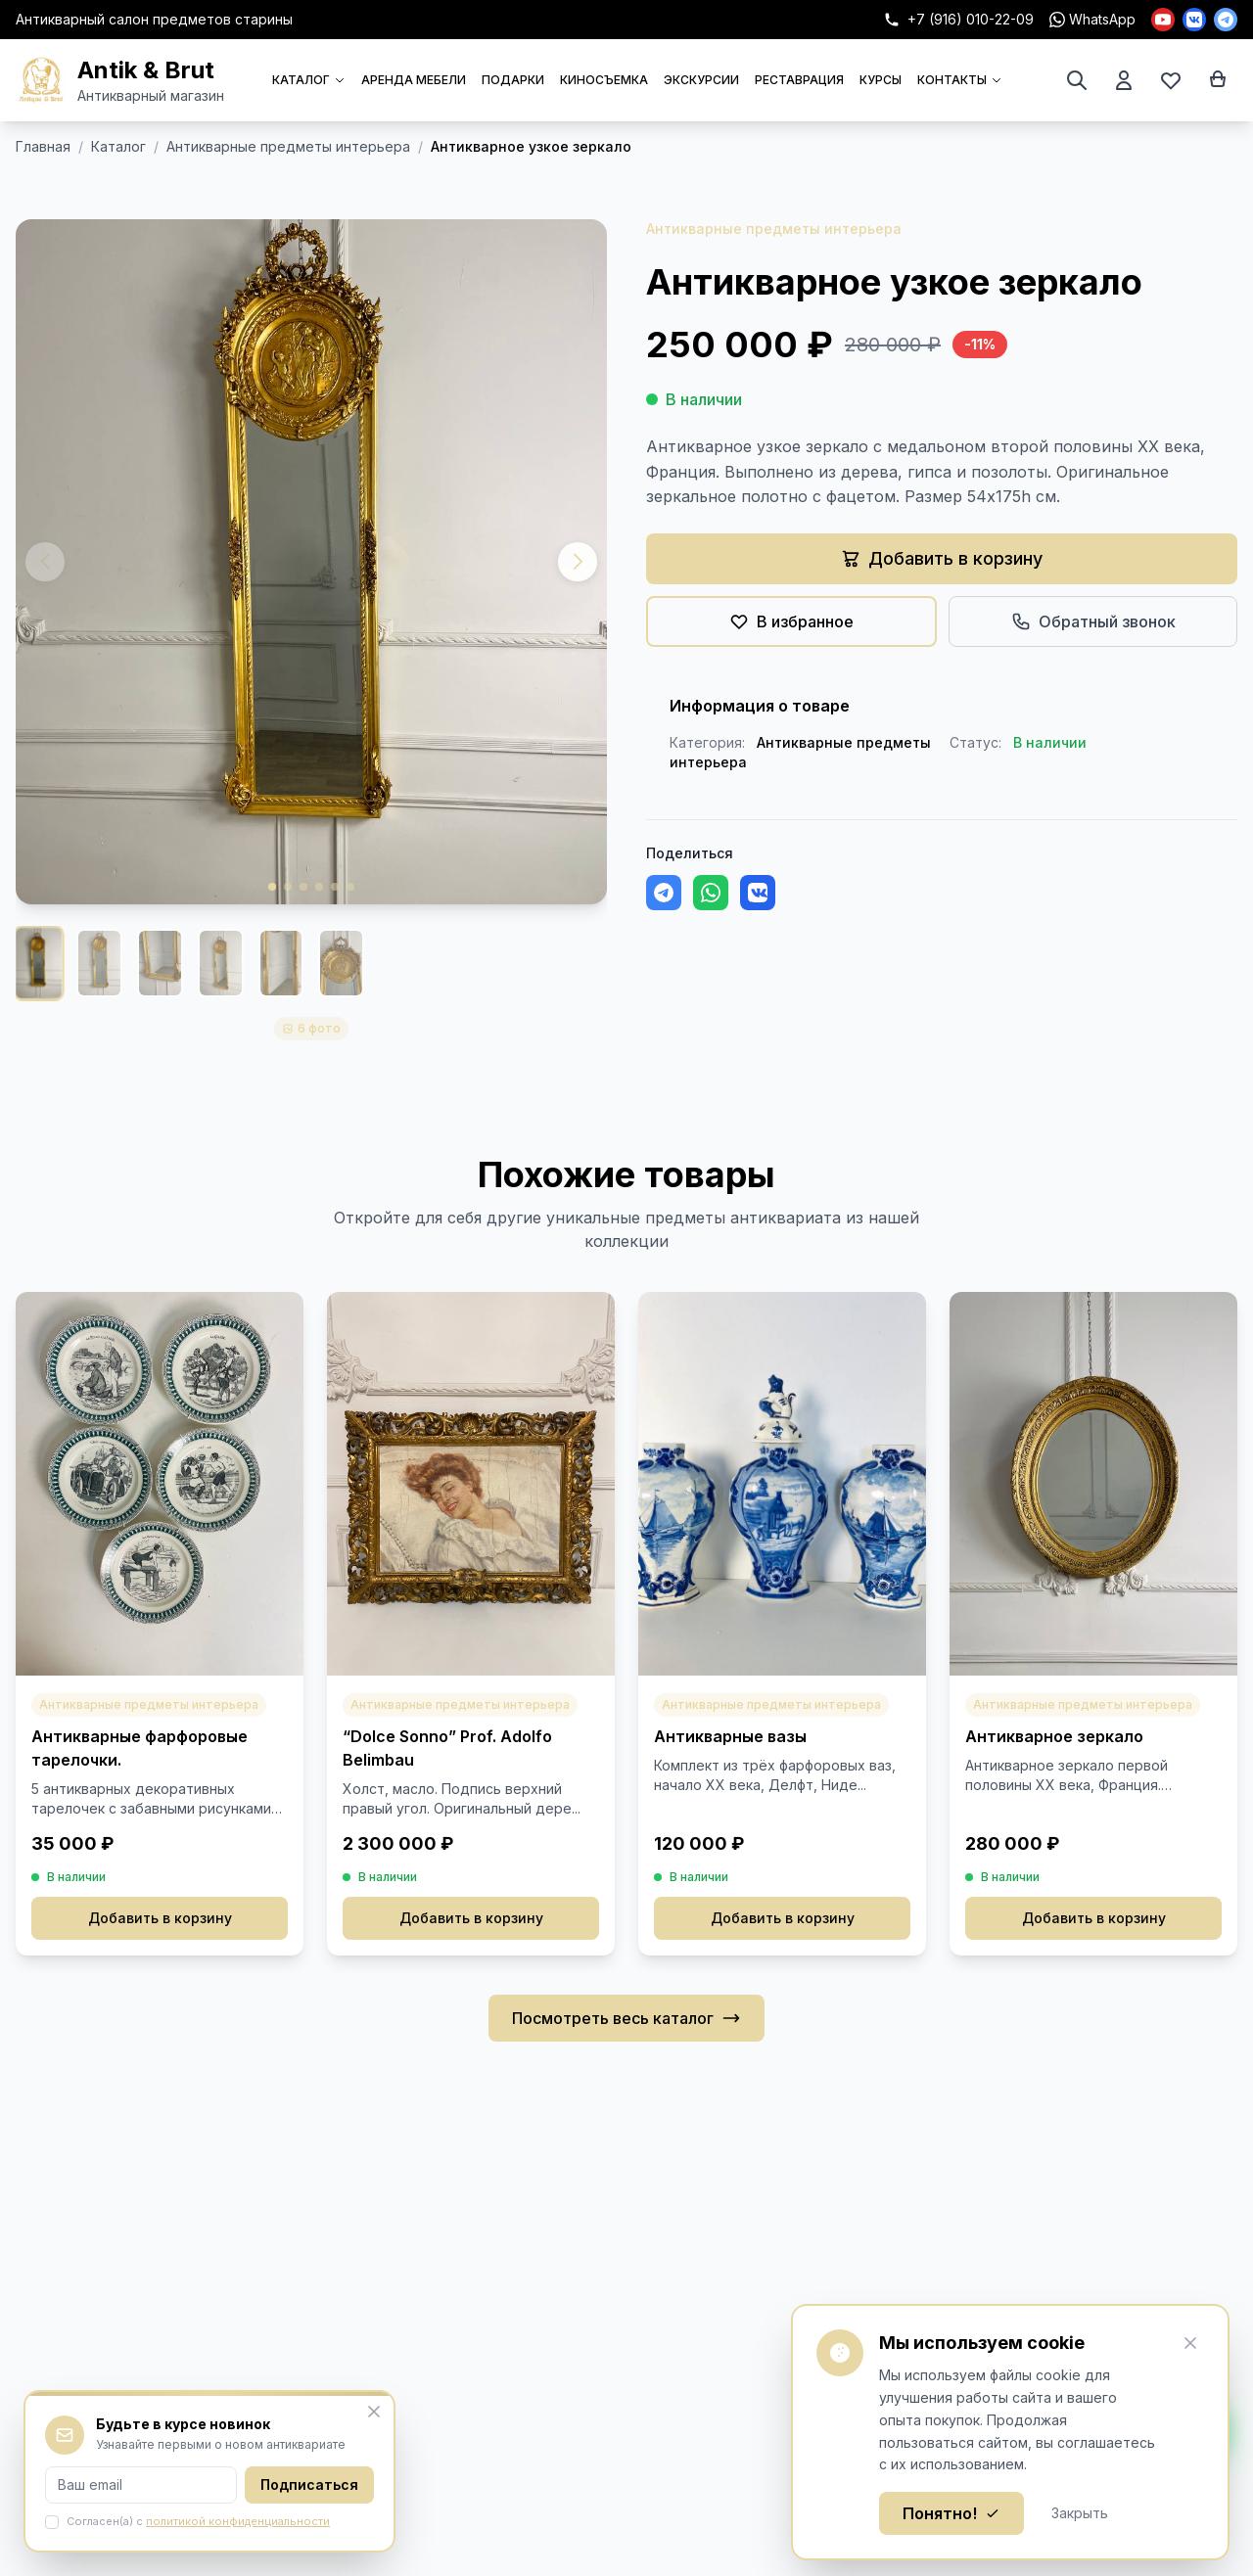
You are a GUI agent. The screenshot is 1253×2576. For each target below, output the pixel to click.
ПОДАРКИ (513, 79)
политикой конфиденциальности (238, 2521)
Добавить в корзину (160, 1917)
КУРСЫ (880, 79)
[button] (577, 561)
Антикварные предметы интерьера (288, 146)
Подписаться (309, 2484)
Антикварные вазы (730, 1736)
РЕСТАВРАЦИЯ (799, 79)
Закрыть (1079, 2513)
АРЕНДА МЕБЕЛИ (413, 79)
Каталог (118, 146)
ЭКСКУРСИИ (701, 79)
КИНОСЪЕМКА (604, 79)
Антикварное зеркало (1054, 1736)
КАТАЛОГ (309, 79)
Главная (43, 146)
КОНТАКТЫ (959, 79)
